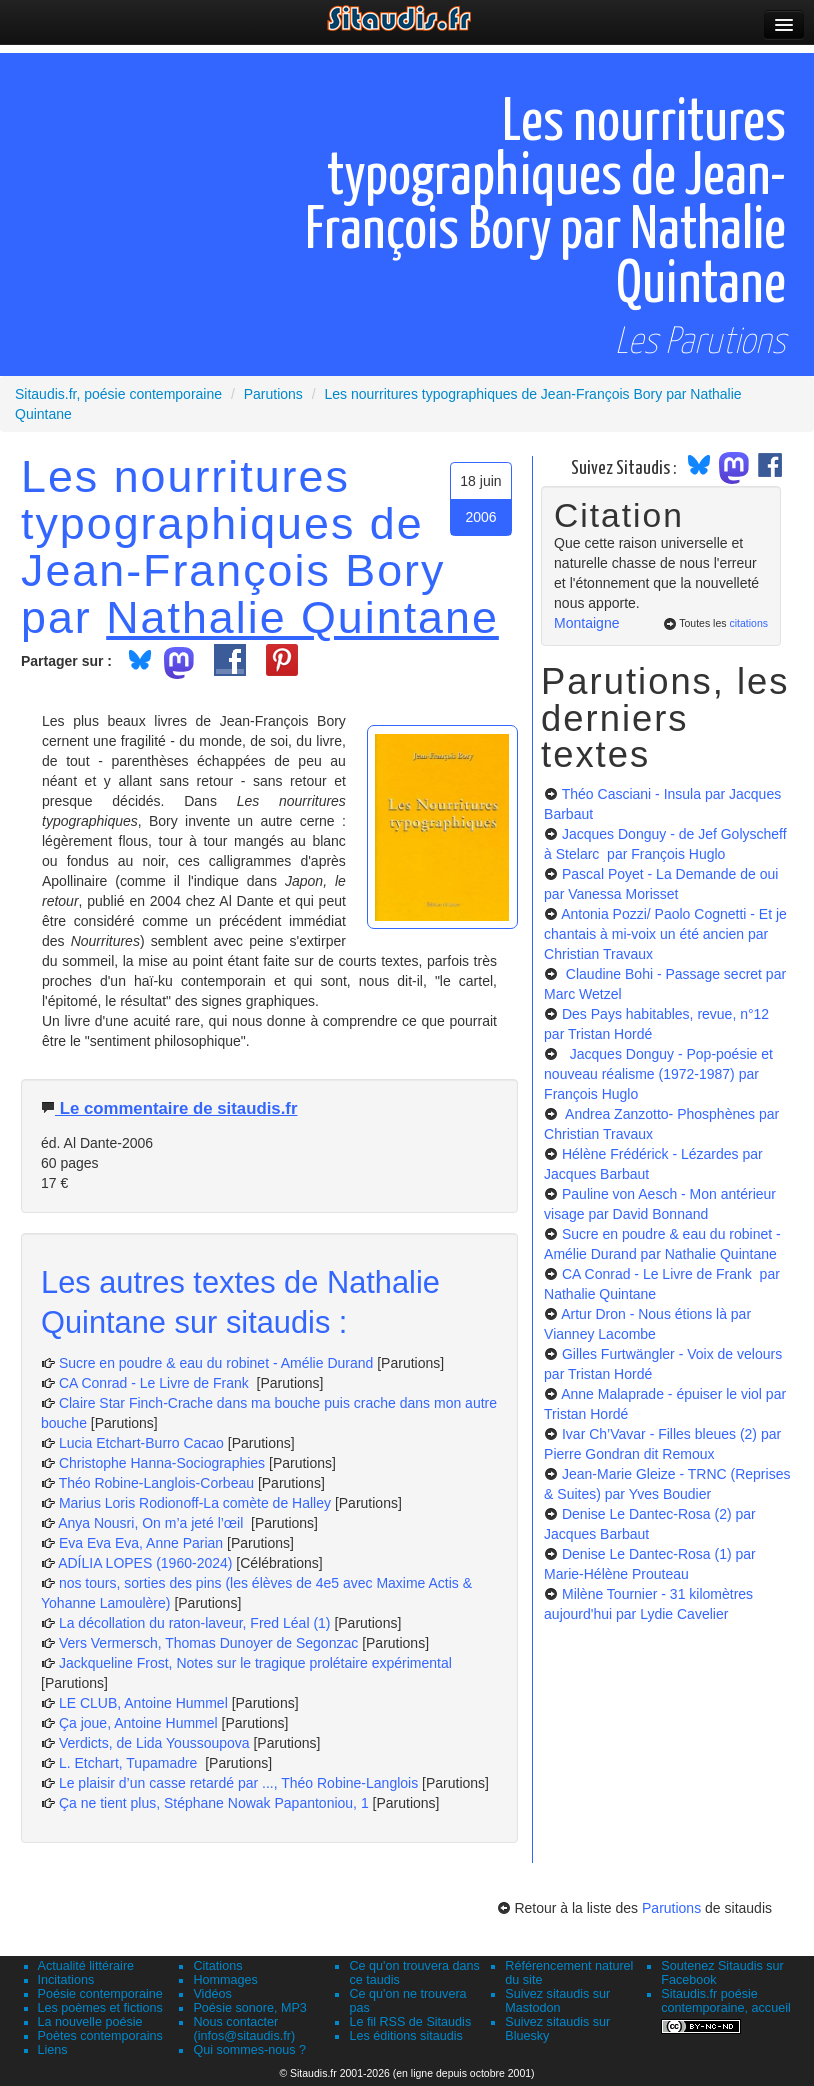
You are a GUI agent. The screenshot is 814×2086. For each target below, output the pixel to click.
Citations (217, 1966)
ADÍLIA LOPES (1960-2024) (145, 1563)
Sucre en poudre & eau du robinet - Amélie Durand (216, 1363)
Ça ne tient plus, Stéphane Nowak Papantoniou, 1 (214, 1803)
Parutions (671, 1908)
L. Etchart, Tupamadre (130, 1763)
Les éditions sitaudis (405, 2036)
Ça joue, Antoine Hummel (138, 1723)
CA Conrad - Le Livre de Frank (156, 1383)
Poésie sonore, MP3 (249, 2008)
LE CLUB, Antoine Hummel (143, 1703)
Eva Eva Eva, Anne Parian (141, 1543)
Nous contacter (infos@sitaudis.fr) (244, 2029)
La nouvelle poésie (90, 2022)
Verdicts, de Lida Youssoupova (154, 1743)
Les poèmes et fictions (100, 2008)
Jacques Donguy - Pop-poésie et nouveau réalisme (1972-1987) (658, 1074)
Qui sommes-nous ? (249, 2050)
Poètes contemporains (100, 2036)
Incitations (66, 1980)
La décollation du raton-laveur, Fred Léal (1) (195, 1623)
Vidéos (212, 1994)
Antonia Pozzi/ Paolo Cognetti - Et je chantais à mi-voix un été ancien (665, 934)
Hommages (225, 1980)
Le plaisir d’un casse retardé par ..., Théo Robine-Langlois (238, 1783)
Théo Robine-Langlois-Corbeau (156, 1483)
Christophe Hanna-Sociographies (162, 1463)
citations (748, 623)
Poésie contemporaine (100, 1994)
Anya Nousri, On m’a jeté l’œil (152, 1523)
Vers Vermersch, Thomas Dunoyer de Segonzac (210, 1643)
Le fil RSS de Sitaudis (410, 2022)
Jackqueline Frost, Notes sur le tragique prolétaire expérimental (255, 1663)
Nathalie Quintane (302, 617)
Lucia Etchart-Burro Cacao (141, 1443)
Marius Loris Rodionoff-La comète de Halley (195, 1503)
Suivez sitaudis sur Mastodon (557, 2001)
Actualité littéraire (86, 1966)
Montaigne (586, 623)
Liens (53, 2050)
